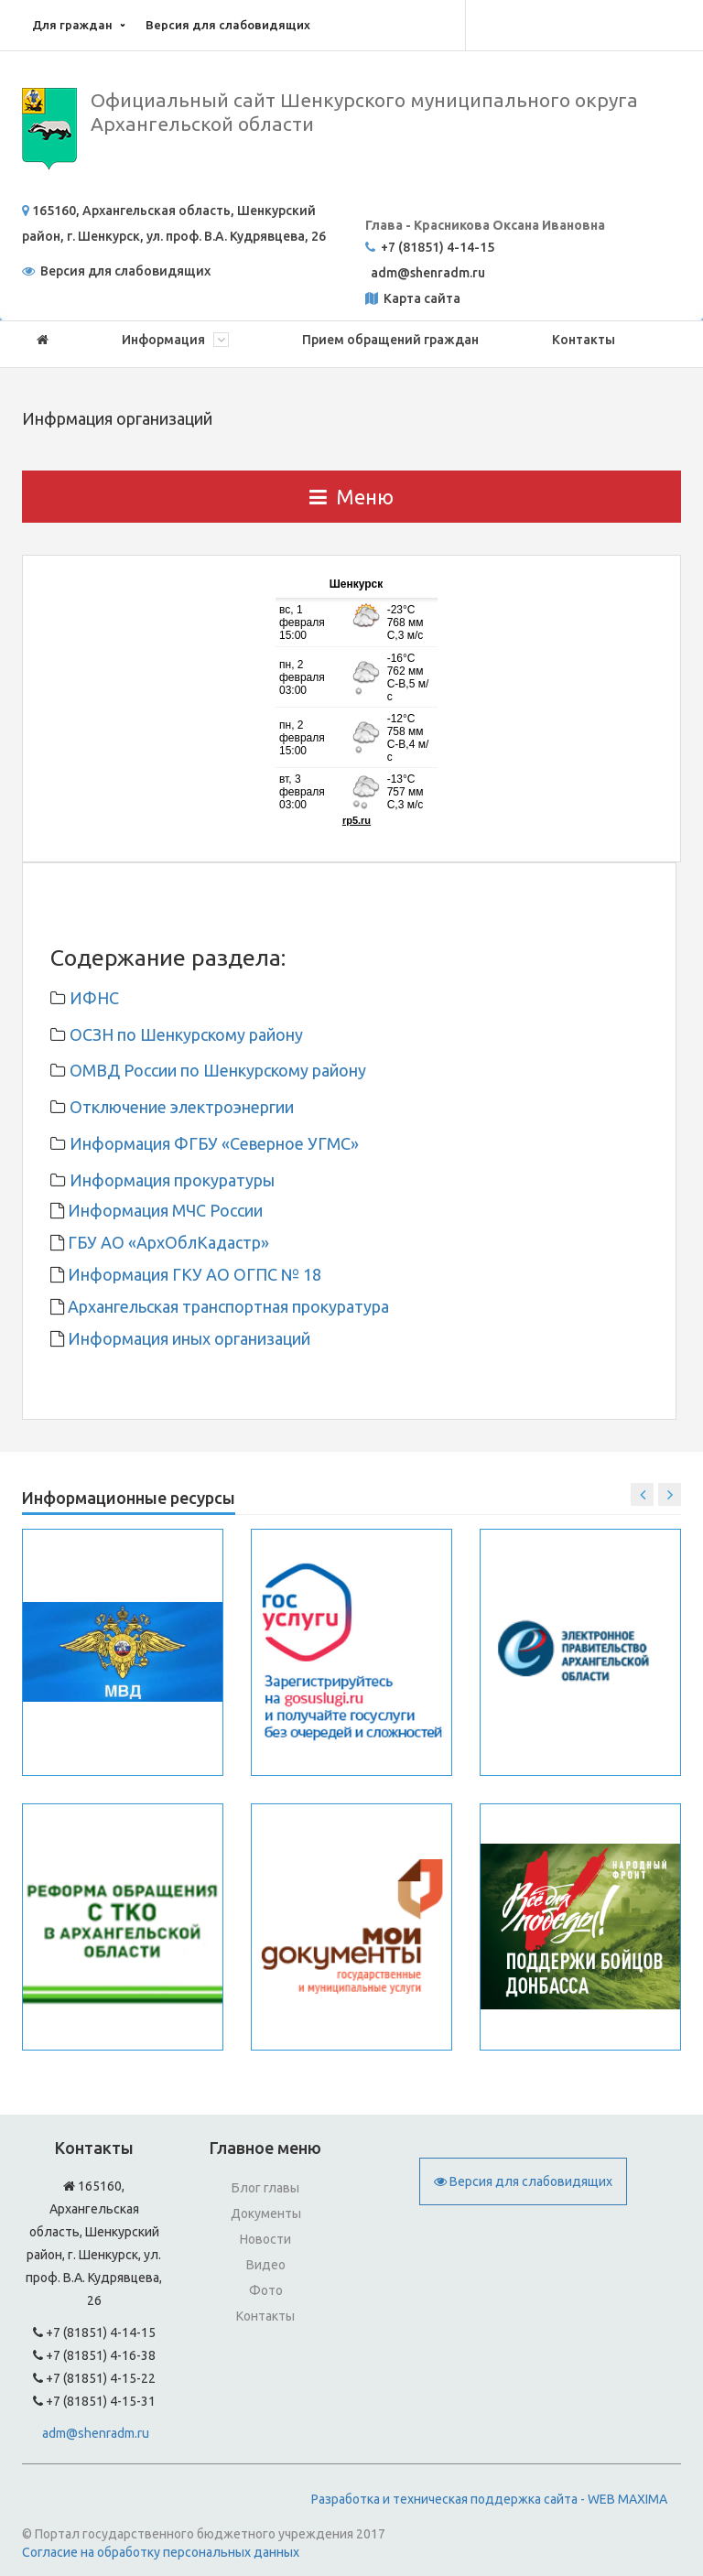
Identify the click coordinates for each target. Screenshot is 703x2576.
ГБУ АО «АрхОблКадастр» (166, 1242)
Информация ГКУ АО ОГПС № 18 (192, 1274)
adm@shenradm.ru (95, 2433)
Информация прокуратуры (172, 1180)
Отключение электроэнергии (182, 1107)
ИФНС (94, 998)
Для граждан (72, 24)
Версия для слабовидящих (228, 24)
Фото (266, 2290)
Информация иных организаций (187, 1338)
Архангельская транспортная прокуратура (226, 1306)
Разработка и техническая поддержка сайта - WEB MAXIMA (489, 2499)
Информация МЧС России (163, 1210)
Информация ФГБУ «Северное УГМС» (214, 1143)
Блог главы (265, 2188)
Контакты (583, 339)
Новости (265, 2239)
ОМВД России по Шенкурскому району (218, 1070)
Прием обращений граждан (390, 339)
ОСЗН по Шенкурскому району (186, 1034)
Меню (351, 496)
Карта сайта (420, 298)
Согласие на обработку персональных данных (160, 2552)
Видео (266, 2264)
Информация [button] (175, 339)
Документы (266, 2213)
